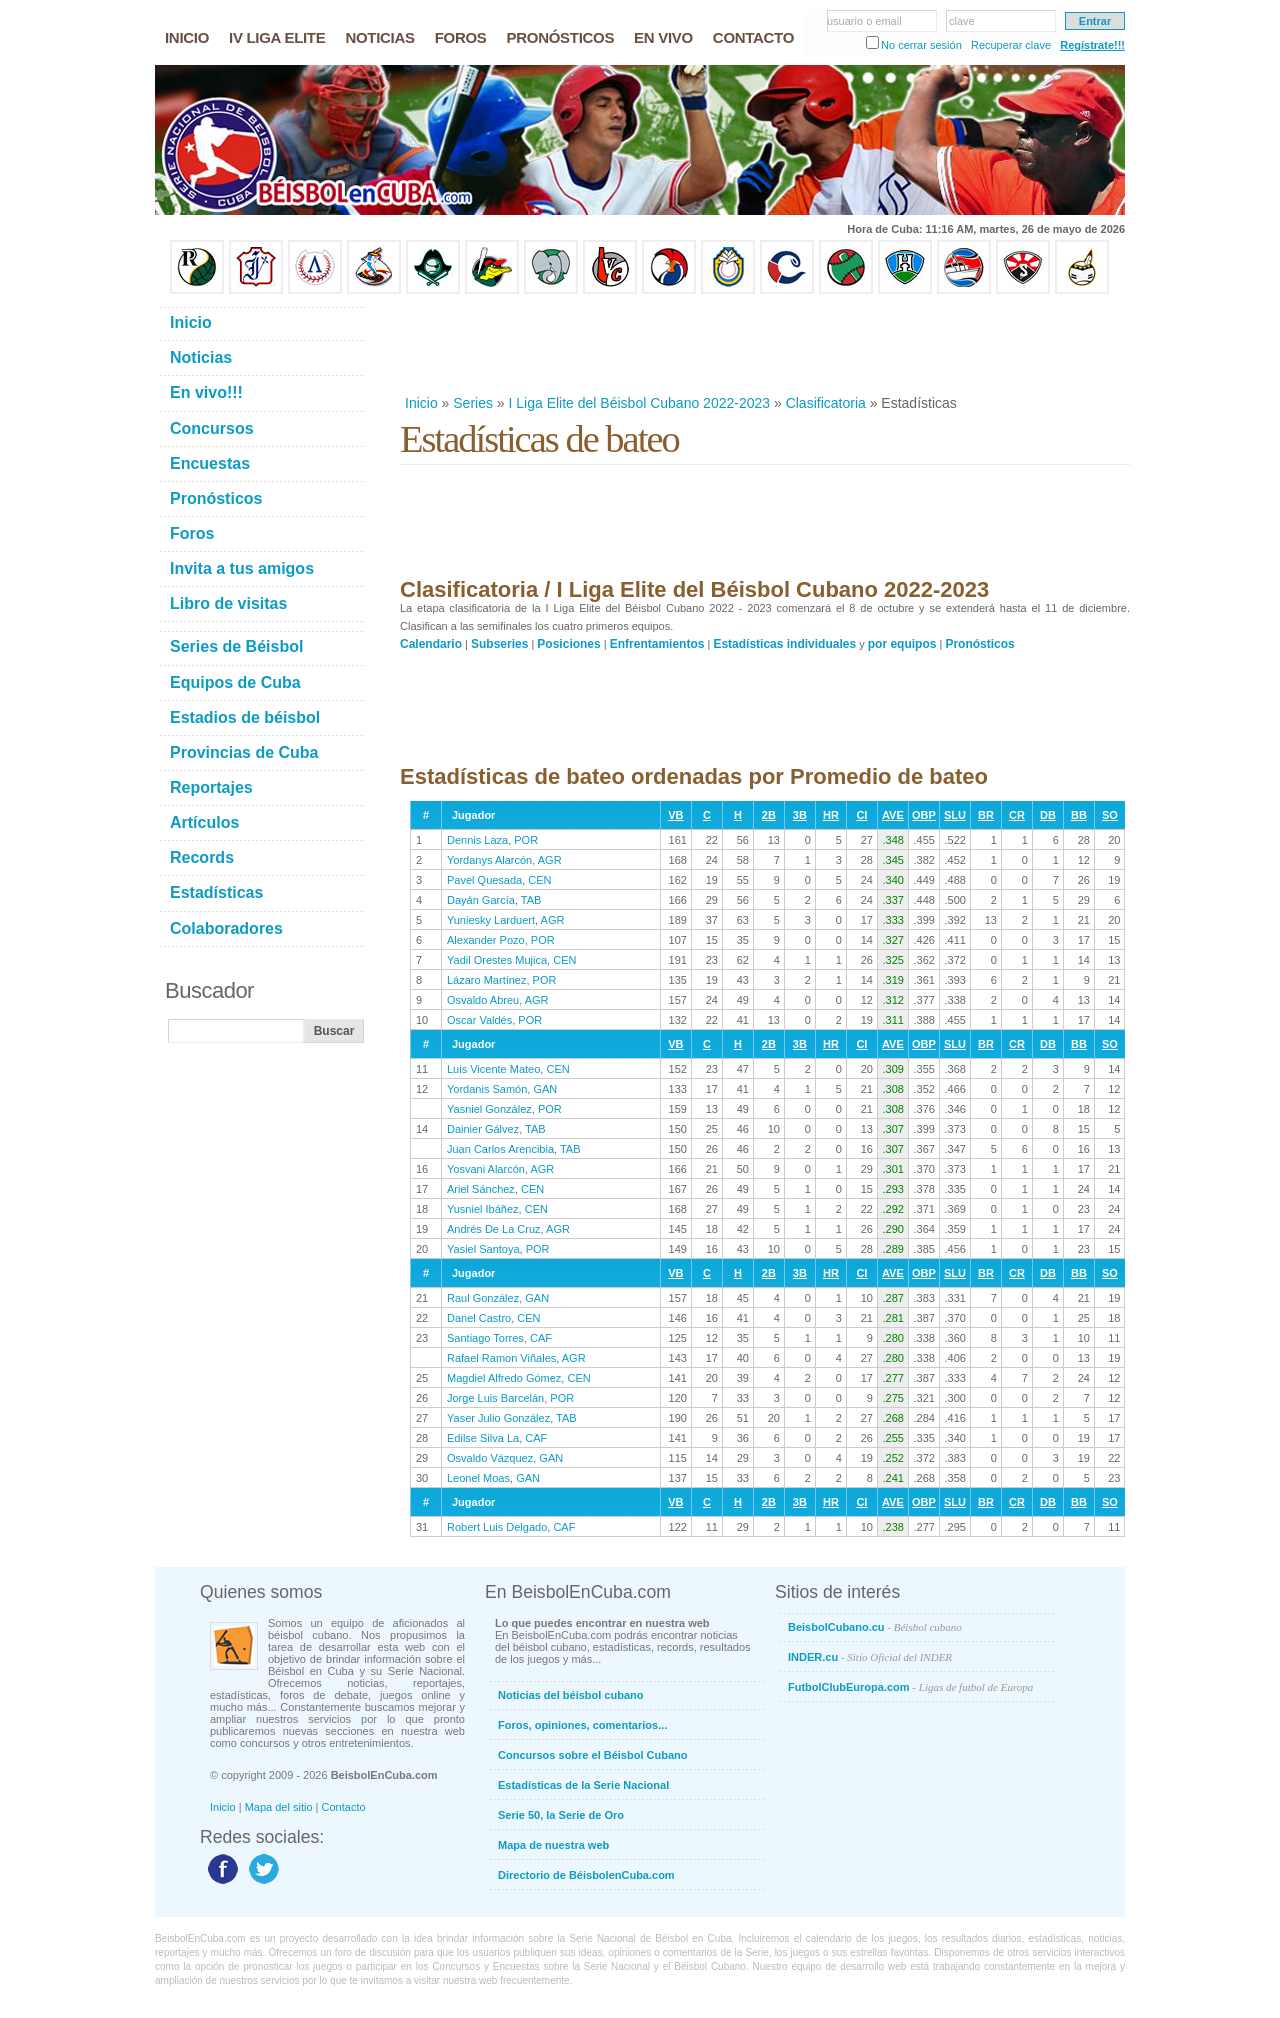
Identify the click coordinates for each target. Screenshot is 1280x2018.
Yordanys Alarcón (489, 860)
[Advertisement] (764, 344)
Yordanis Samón (487, 1089)
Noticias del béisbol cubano (570, 1695)
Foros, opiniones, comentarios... (582, 1725)
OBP (924, 815)
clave (962, 21)
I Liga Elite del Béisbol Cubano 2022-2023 (640, 403)
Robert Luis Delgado (497, 1527)
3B (800, 815)
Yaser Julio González (498, 1418)
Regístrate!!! (1092, 45)
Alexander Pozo (486, 940)
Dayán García (481, 900)
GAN (545, 1089)
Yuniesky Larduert (491, 920)
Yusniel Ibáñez (483, 1209)
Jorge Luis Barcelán (495, 1398)
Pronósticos (979, 644)
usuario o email (864, 21)
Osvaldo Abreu (483, 1000)
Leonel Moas (478, 1478)
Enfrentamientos (657, 644)
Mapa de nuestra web (553, 1845)
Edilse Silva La (483, 1438)
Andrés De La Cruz (494, 1229)
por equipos (902, 644)
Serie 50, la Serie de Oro (561, 1815)
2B (769, 815)
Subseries (499, 644)
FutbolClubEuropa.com (910, 1687)
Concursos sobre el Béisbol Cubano (592, 1755)
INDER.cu (870, 1657)
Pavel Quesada (484, 880)
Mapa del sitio (279, 1807)
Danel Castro (479, 1318)
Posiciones (568, 644)
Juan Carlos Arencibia (500, 1149)
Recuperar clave (1011, 45)
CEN (539, 880)
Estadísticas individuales (784, 644)
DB (1048, 815)
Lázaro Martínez (486, 980)
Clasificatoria (826, 403)
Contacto (344, 1807)
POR (526, 840)
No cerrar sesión (921, 45)
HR (831, 815)
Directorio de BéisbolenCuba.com (586, 1875)
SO (1110, 815)
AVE (893, 815)
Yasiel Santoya (483, 1249)
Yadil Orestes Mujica (497, 960)
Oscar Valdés (479, 1020)
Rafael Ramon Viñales (501, 1358)
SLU (955, 815)
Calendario (431, 644)
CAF (541, 1338)
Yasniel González (489, 1109)
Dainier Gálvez (483, 1129)
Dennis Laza (477, 840)
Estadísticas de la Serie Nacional (583, 1785)
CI (861, 815)
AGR (550, 860)
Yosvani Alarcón (486, 1169)
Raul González (483, 1298)
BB (1079, 815)
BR (986, 815)
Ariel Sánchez (481, 1189)
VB (675, 815)
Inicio (421, 403)
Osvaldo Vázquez (490, 1458)
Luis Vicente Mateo (493, 1069)
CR (1017, 815)
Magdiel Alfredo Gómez (504, 1378)
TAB (531, 900)
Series (473, 403)
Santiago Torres (485, 1338)
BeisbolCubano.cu (875, 1627)
